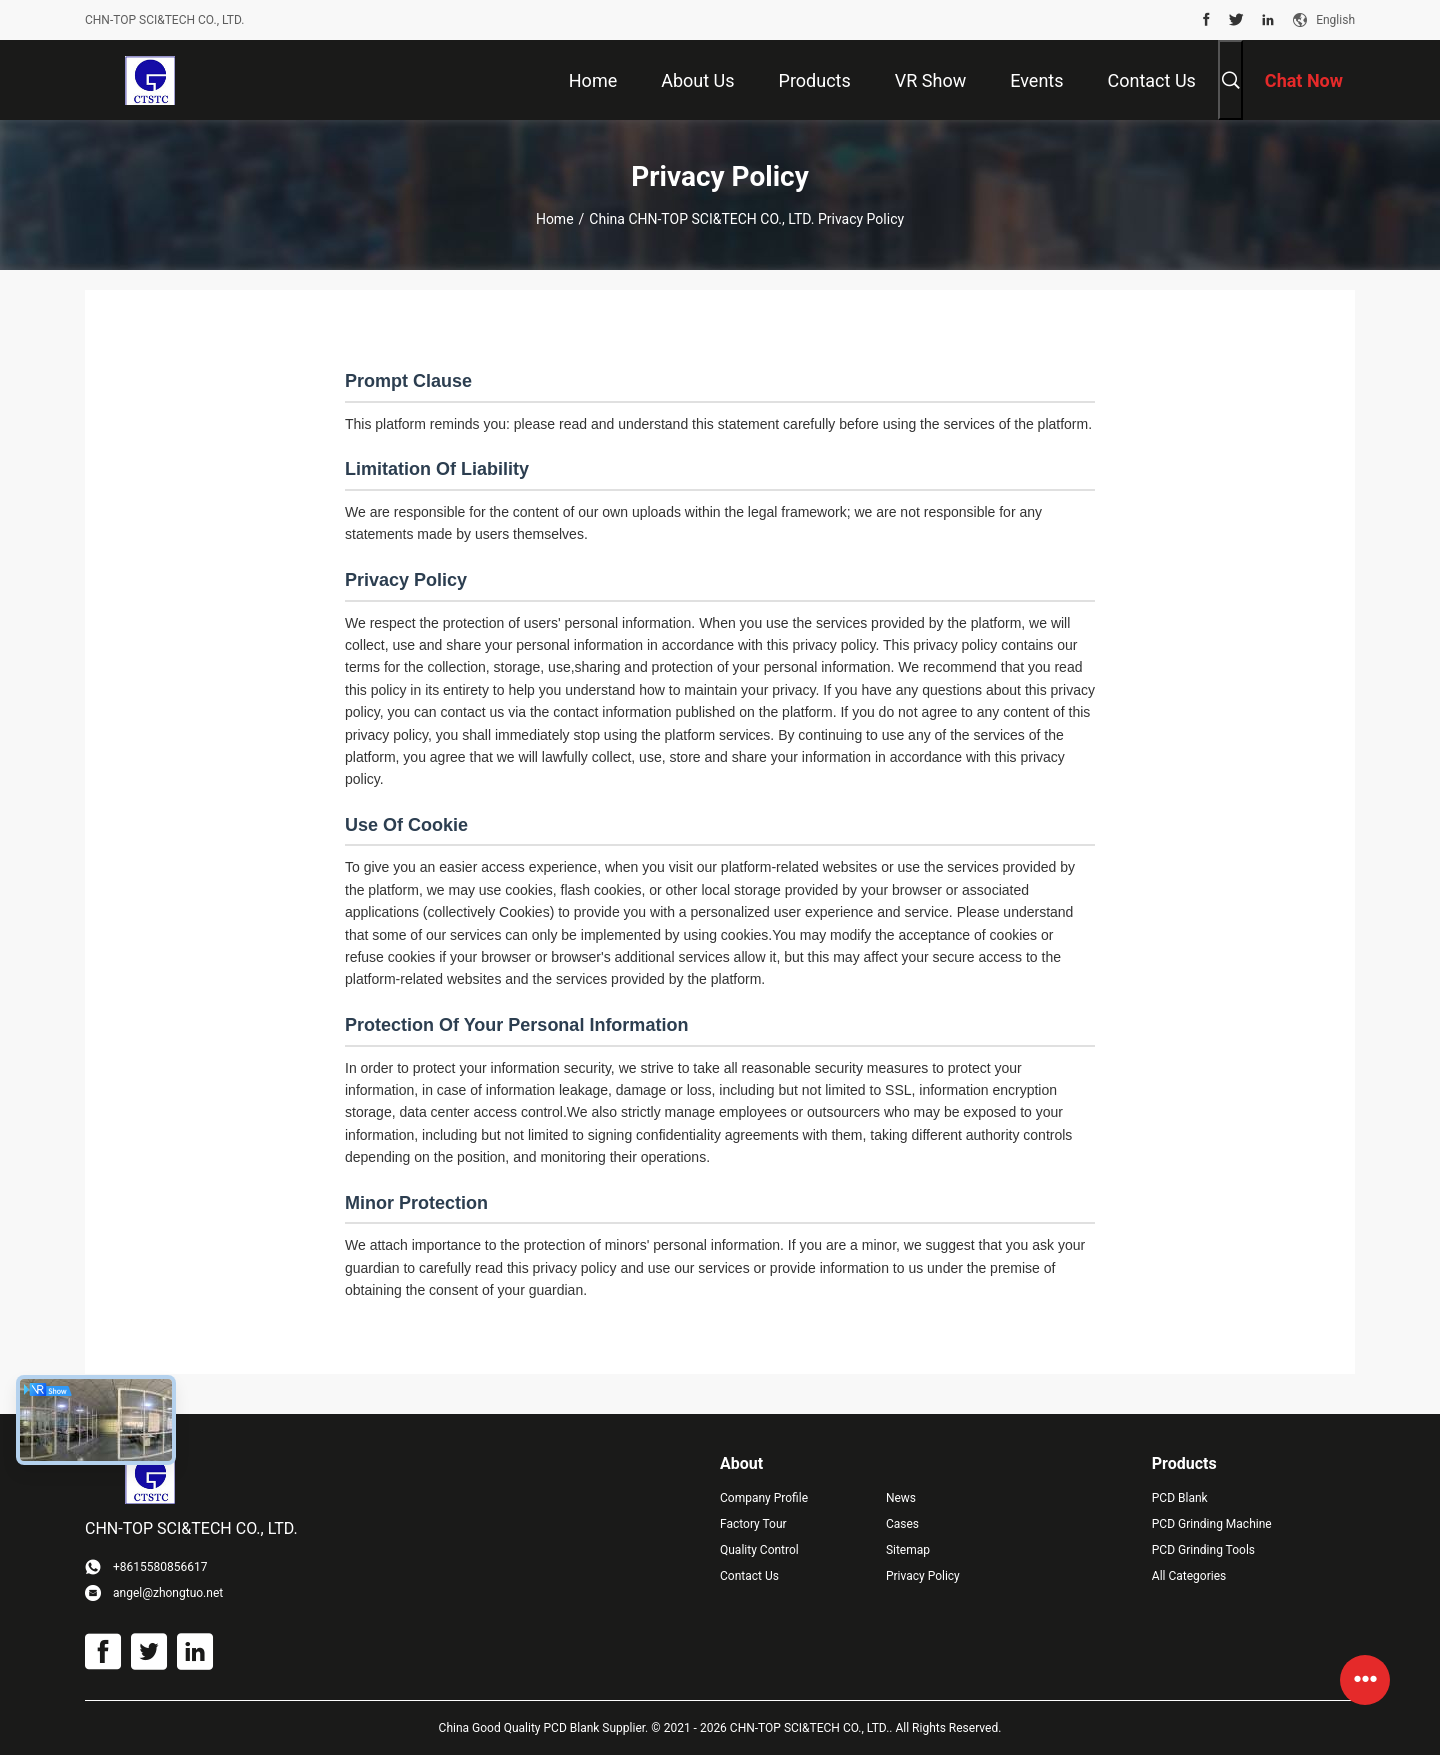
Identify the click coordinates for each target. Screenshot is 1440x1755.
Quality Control (759, 1550)
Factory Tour (753, 1524)
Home (555, 219)
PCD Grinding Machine (1212, 1524)
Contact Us (749, 1576)
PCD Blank (1180, 1498)
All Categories (1189, 1576)
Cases (902, 1524)
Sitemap (908, 1550)
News (901, 1498)
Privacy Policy (923, 1576)
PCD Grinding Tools (1203, 1550)
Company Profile (764, 1498)
